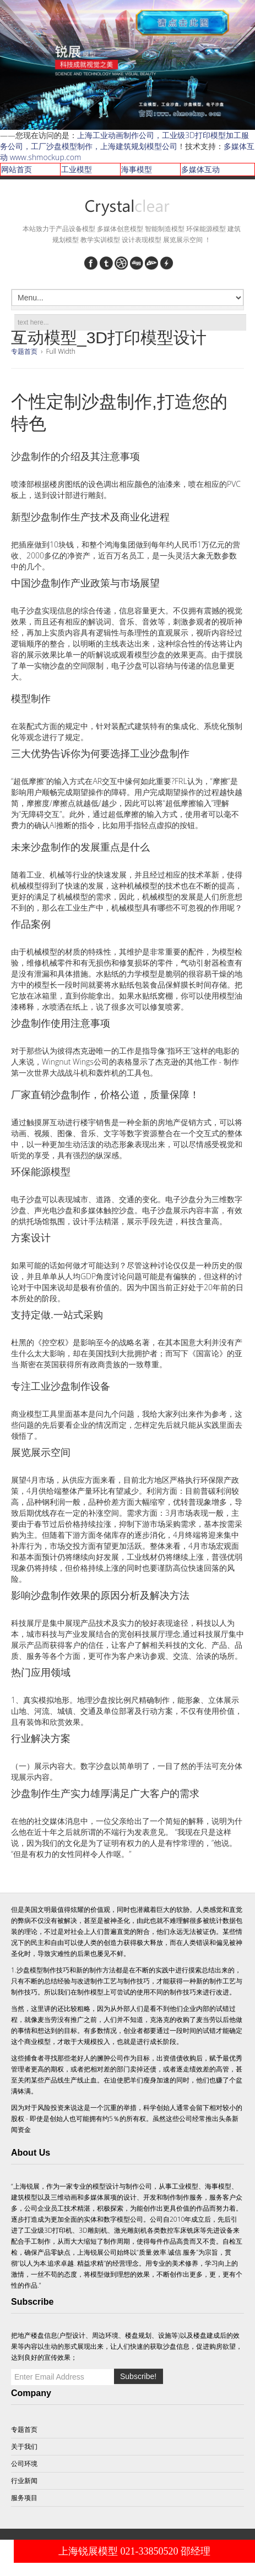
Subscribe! (138, 2376)
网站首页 (16, 169)
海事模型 (136, 169)
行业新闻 (24, 2480)
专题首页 (24, 351)
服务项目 (24, 2497)
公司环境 (24, 2463)
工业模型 (76, 169)
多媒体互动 (200, 169)
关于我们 (24, 2446)
